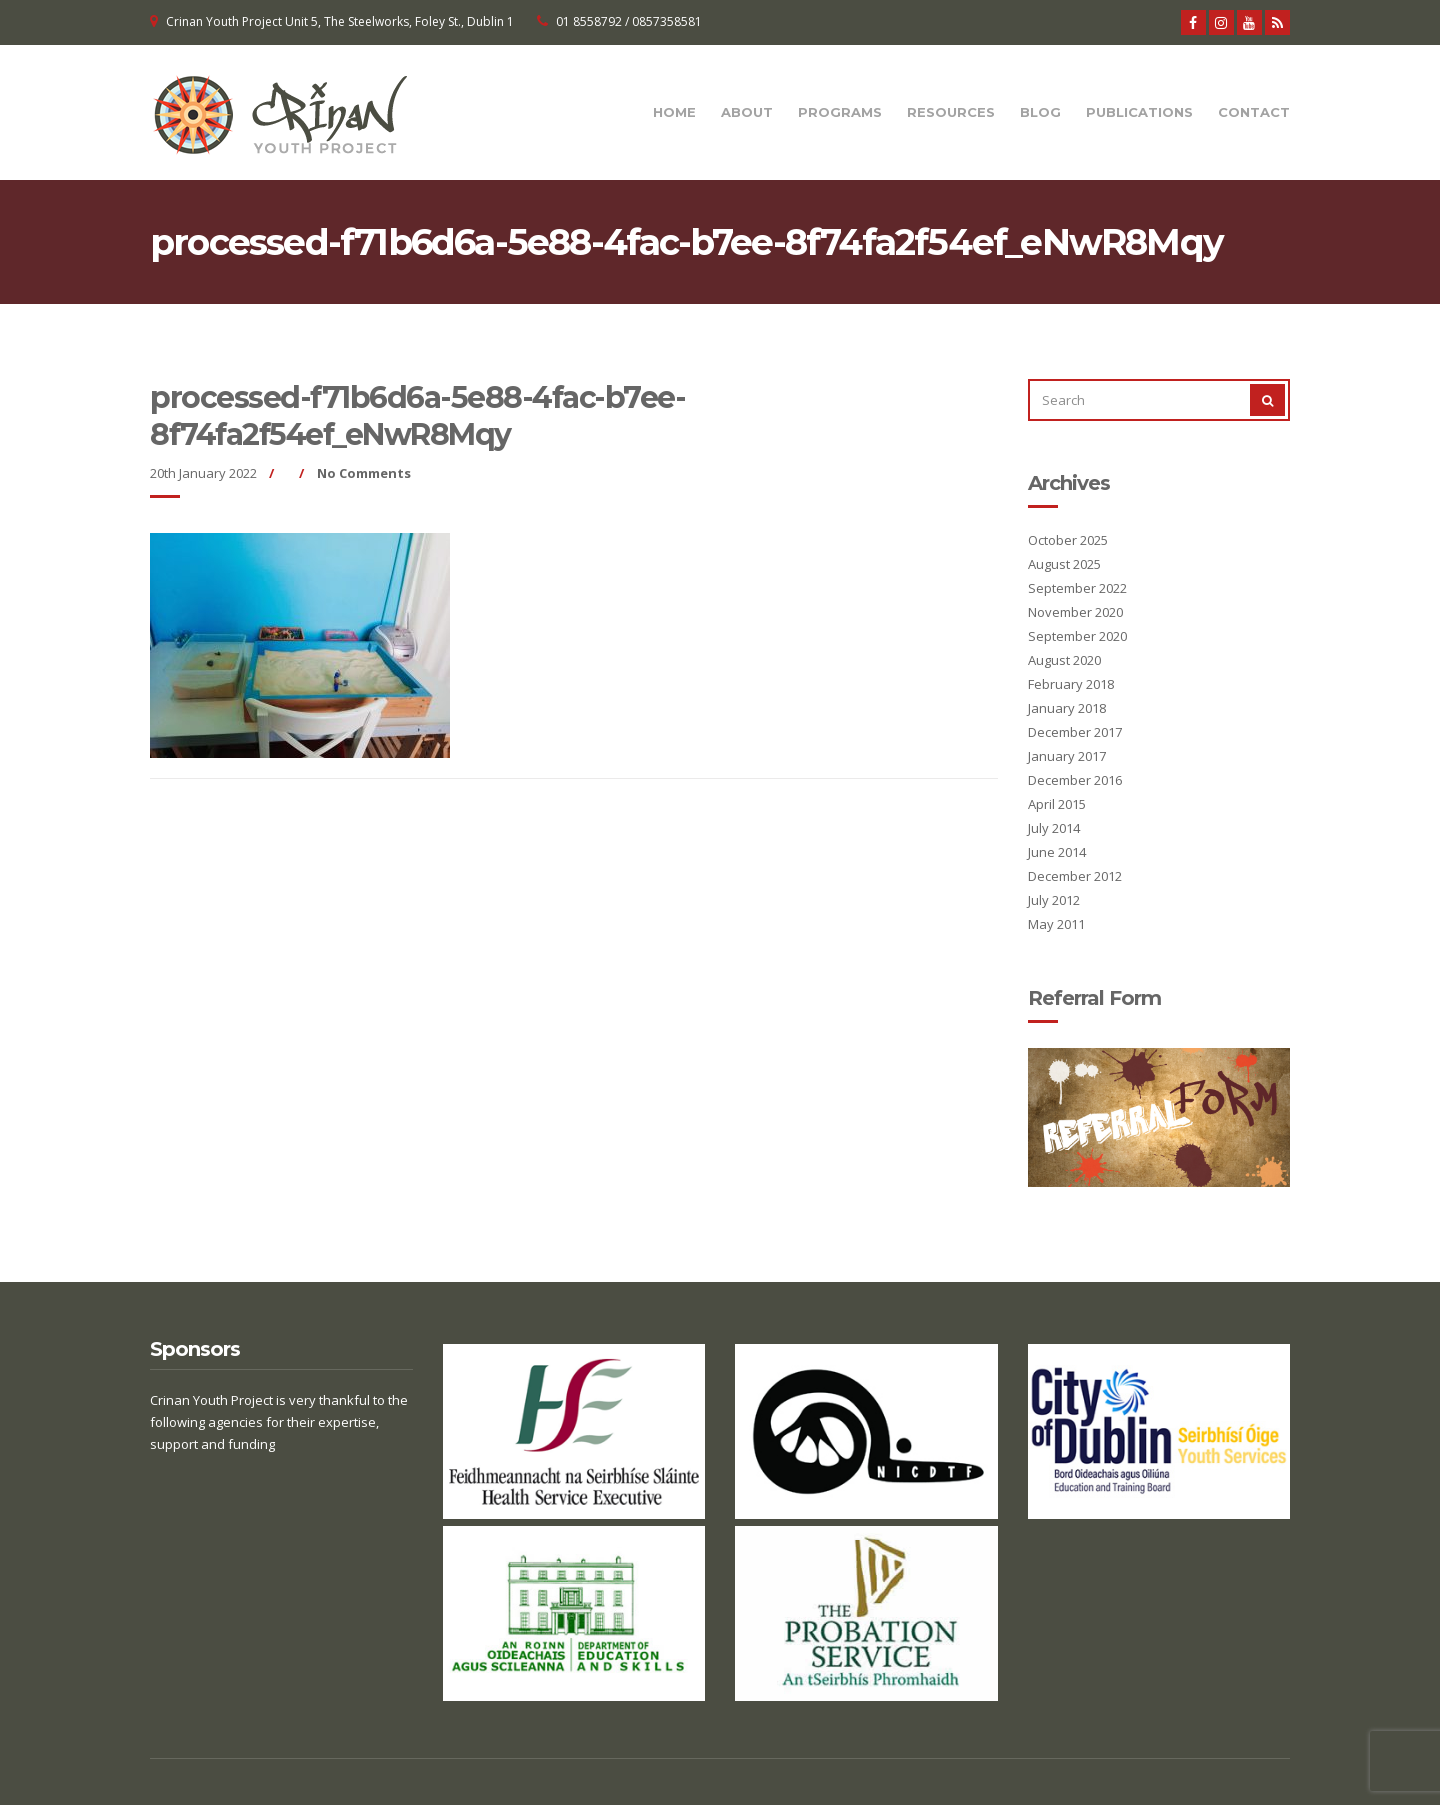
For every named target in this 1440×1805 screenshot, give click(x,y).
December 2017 (1075, 732)
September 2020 (1077, 636)
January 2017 (1067, 756)
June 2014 (1057, 852)
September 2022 (1077, 588)
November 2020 (1075, 612)
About (747, 112)
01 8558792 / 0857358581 (629, 21)
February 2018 (1071, 684)
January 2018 (1067, 708)
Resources (951, 112)
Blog (1040, 112)
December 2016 (1075, 780)
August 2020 (1064, 660)
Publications (1139, 112)
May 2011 (1056, 924)
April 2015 (1057, 804)
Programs (840, 112)
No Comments (364, 473)
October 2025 (1068, 540)
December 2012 (1075, 876)
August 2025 (1064, 564)
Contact (1254, 112)
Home (674, 112)
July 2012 (1054, 900)
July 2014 (1054, 828)
